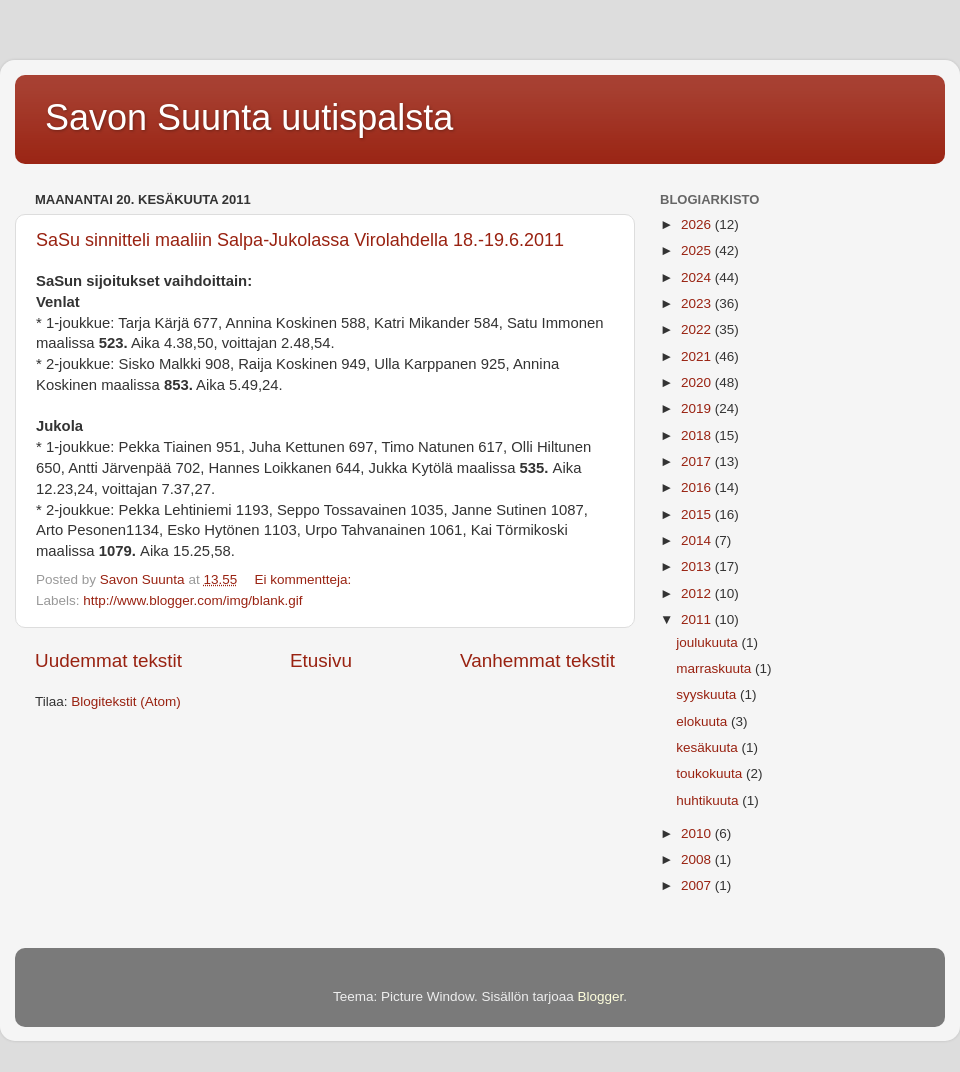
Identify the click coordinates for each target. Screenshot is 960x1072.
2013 (698, 566)
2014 (698, 540)
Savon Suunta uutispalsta (249, 117)
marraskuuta (715, 668)
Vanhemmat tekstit (537, 660)
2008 (698, 859)
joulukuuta (708, 642)
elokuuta (703, 721)
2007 (698, 885)
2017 (698, 461)
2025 (698, 250)
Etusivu (321, 660)
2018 (698, 435)
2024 (698, 277)
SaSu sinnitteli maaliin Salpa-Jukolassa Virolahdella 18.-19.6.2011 (300, 240)
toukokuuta (711, 773)
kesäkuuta (708, 747)
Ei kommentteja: (304, 579)
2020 (698, 382)
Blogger (601, 996)
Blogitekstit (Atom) (126, 701)
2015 (698, 514)
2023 (698, 303)
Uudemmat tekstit (108, 660)
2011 (698, 619)
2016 (698, 487)
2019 (698, 408)
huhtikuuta (709, 800)
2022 (698, 329)
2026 (698, 224)
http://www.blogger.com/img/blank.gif (192, 600)
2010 (698, 833)
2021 (698, 356)
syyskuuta (708, 694)
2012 (698, 593)
